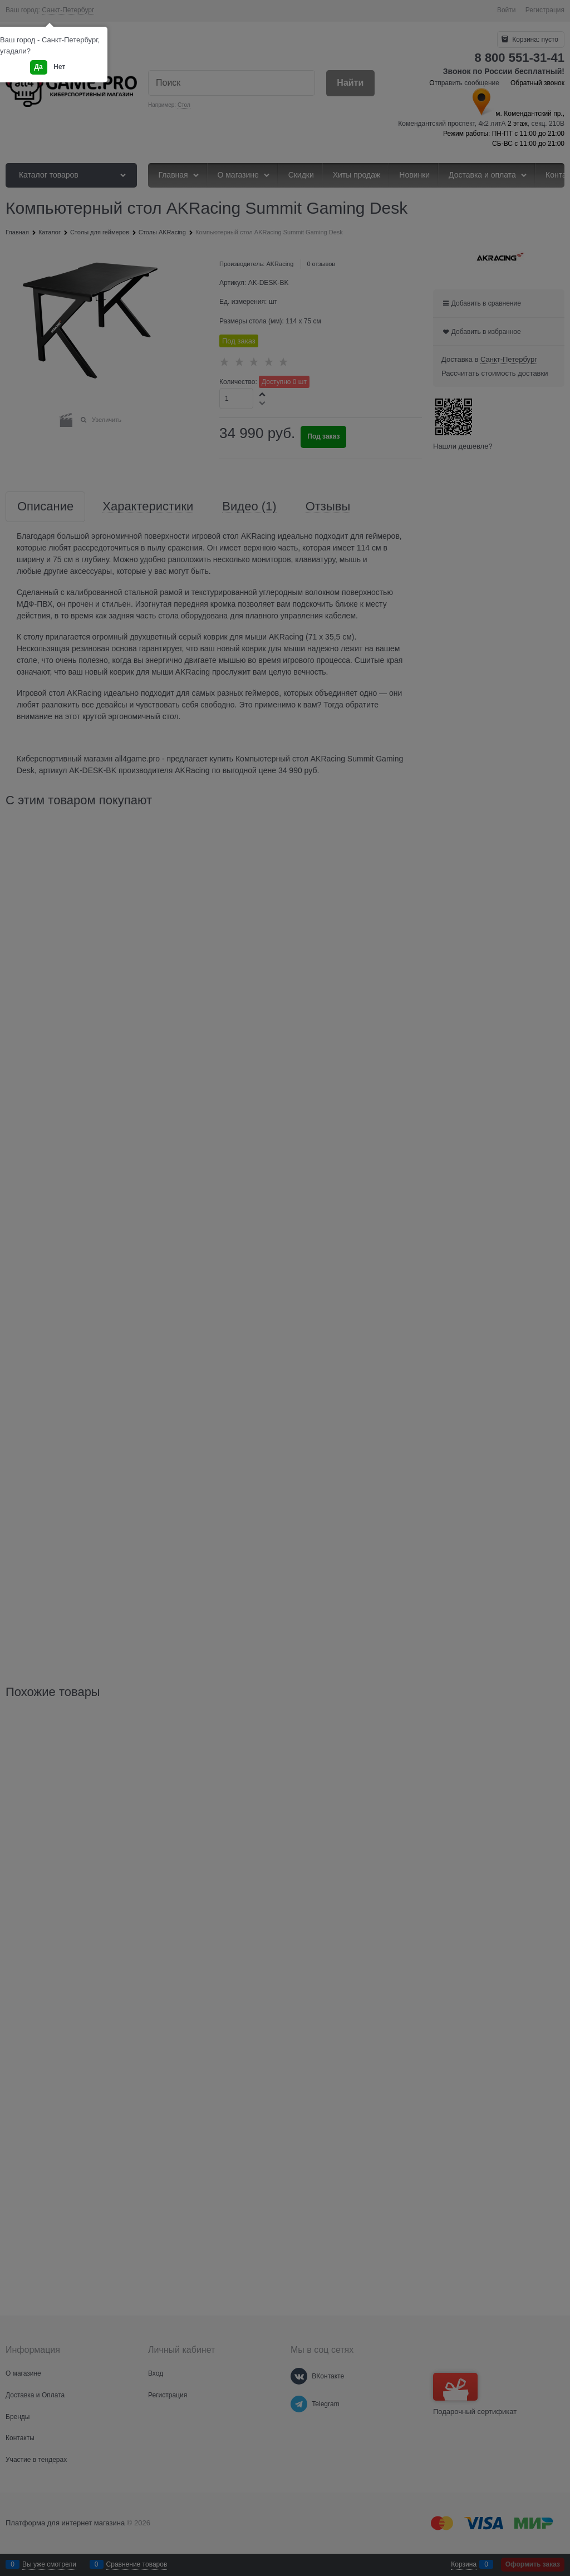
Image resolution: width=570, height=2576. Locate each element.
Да (39, 67)
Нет (59, 67)
